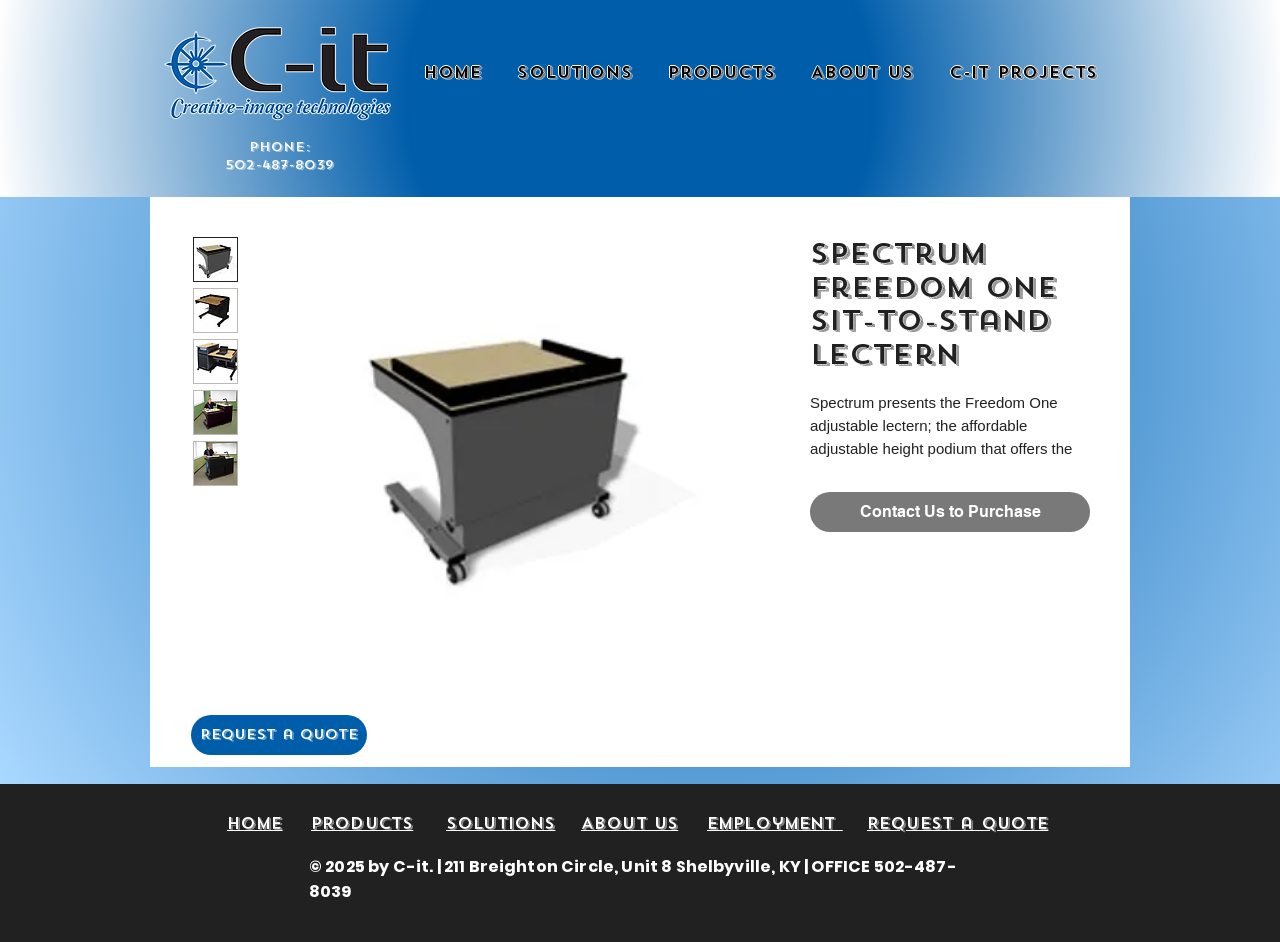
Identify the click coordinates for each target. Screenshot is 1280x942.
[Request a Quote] (279, 735)
